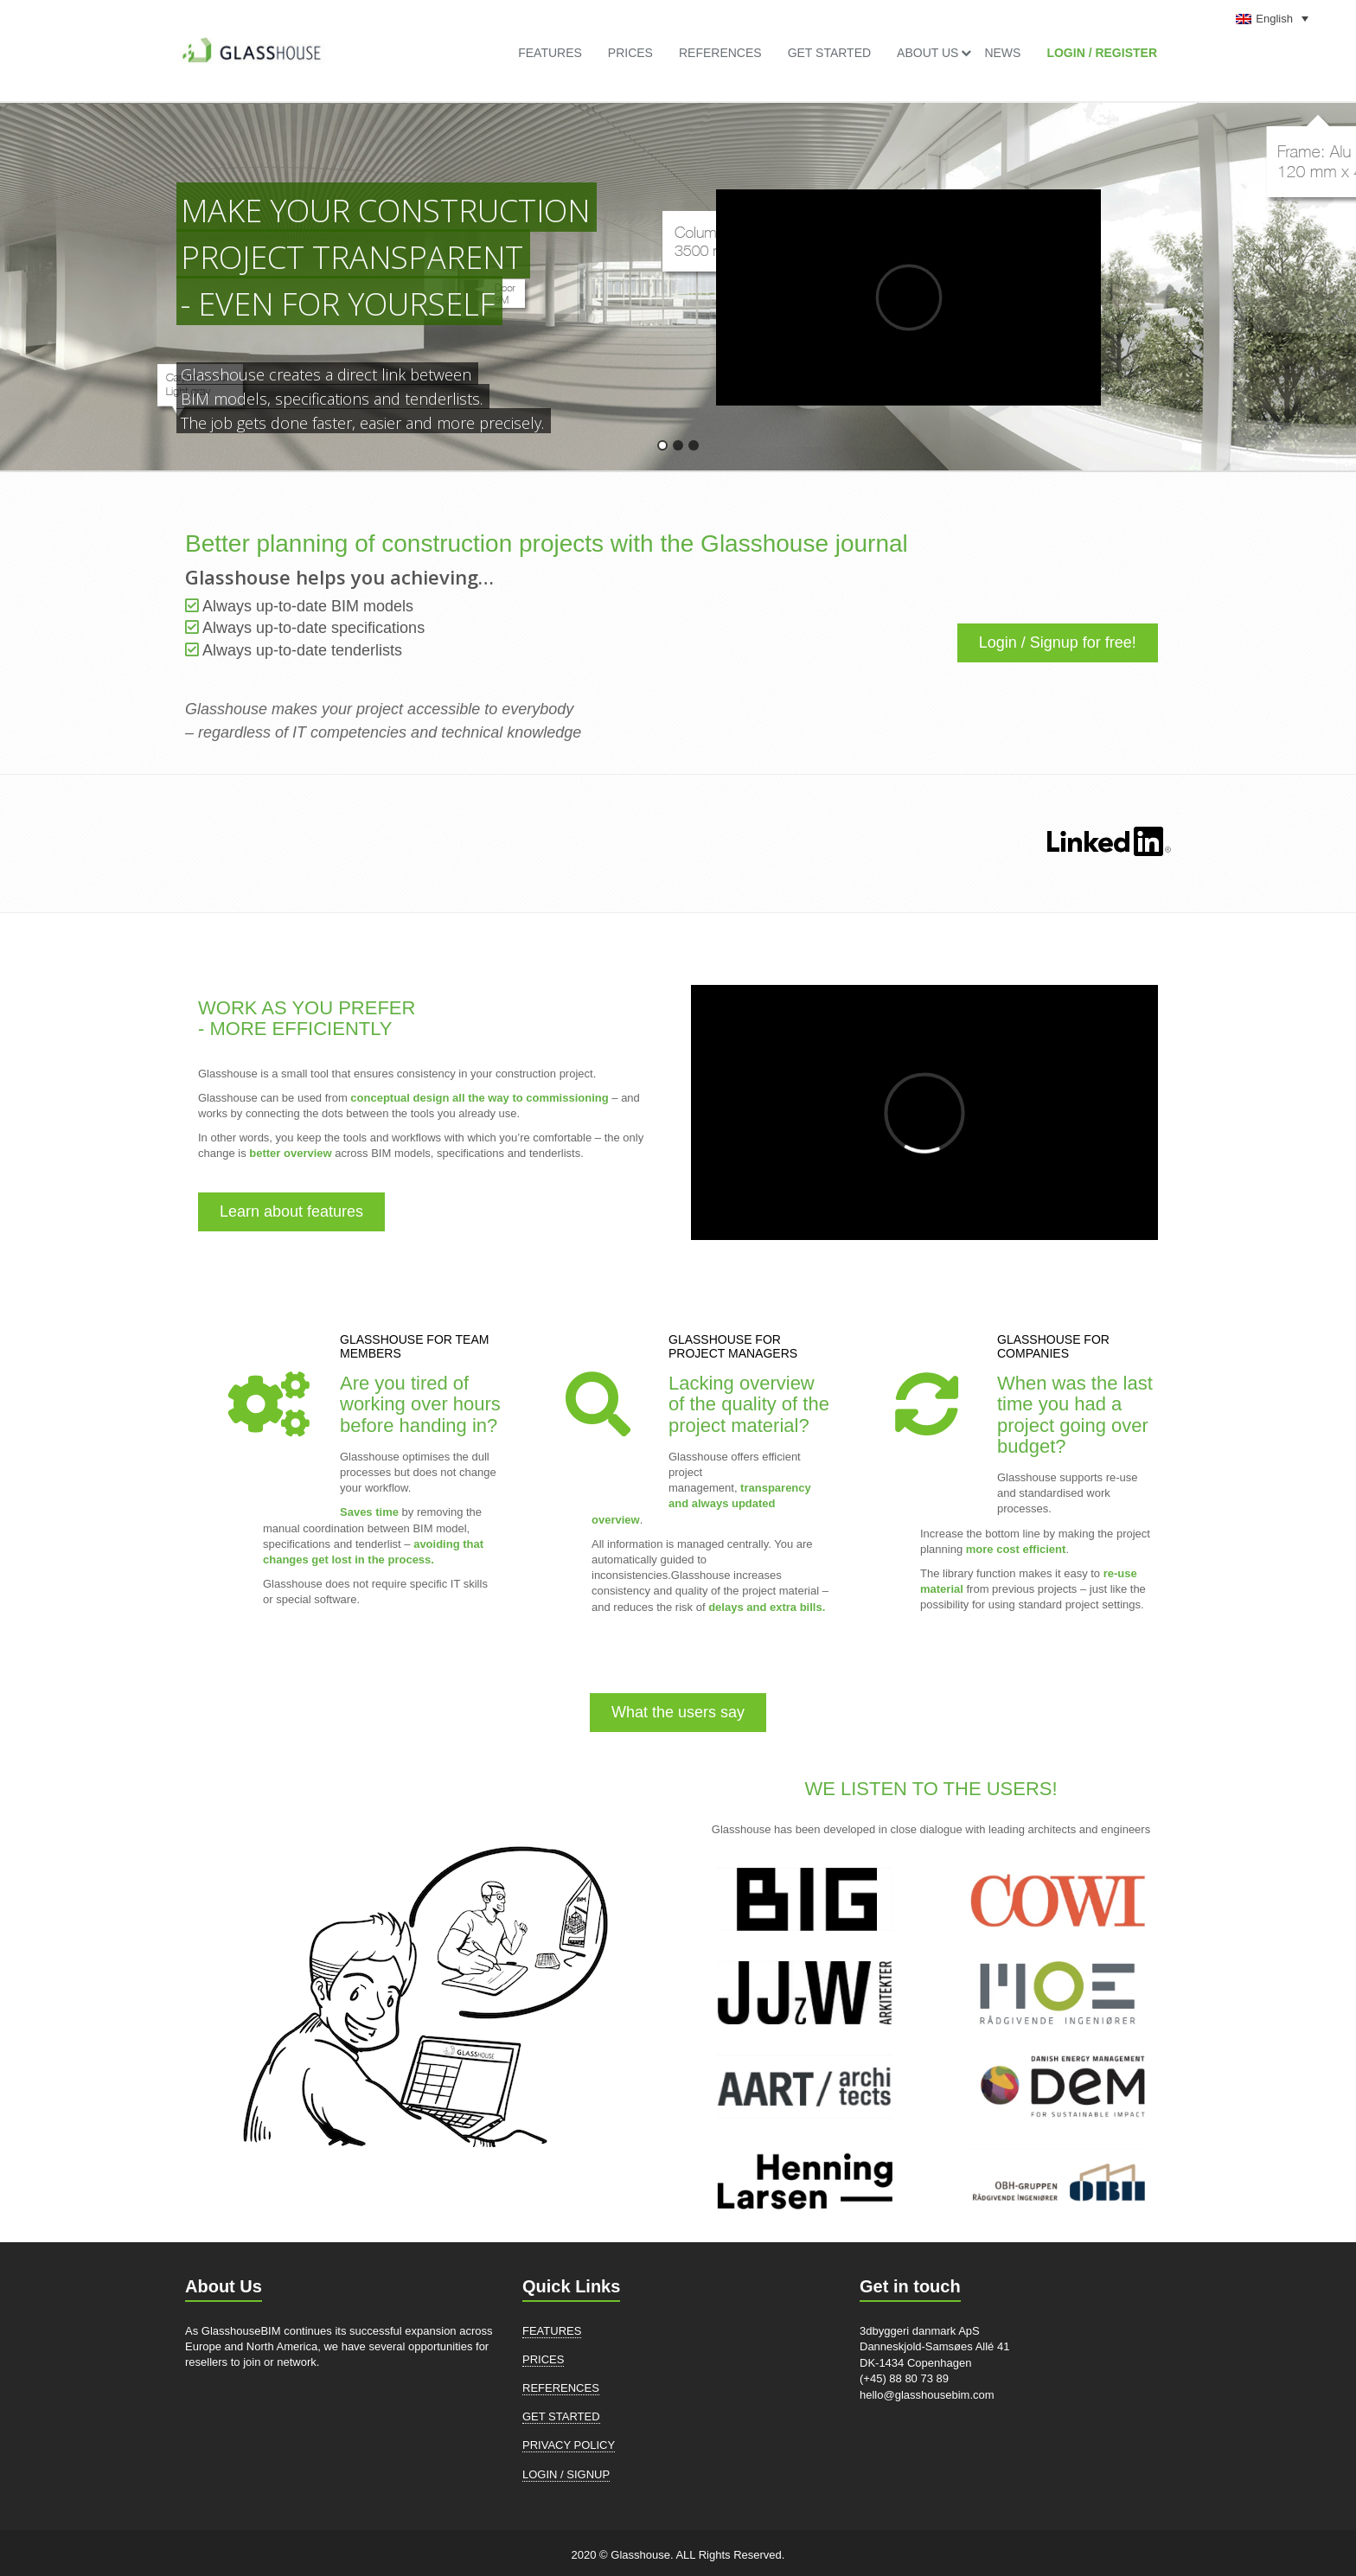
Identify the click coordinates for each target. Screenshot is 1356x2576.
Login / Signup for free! (1057, 642)
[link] (250, 43)
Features (550, 53)
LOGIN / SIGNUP (566, 2474)
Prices (630, 53)
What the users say (678, 1712)
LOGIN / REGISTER (1101, 53)
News (1002, 53)
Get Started (829, 53)
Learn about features (291, 1211)
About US (927, 53)
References (720, 53)
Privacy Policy (568, 2445)
